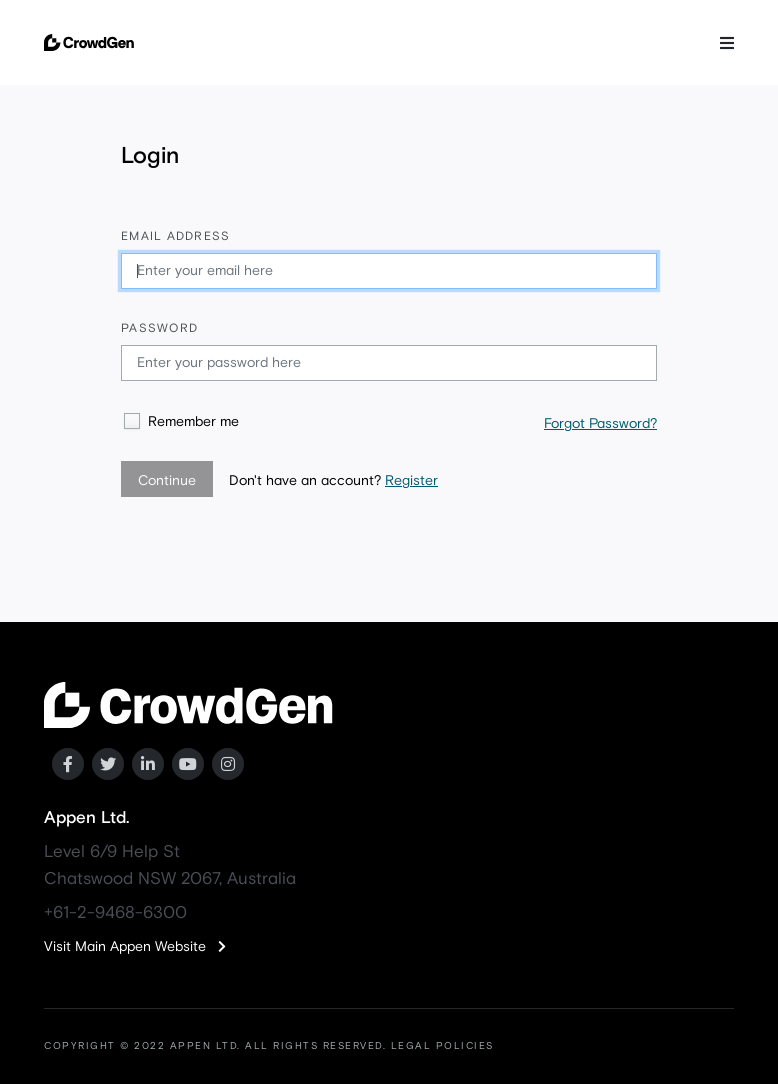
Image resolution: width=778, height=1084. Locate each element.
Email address (175, 237)
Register (411, 481)
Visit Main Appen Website (135, 947)
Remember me (193, 422)
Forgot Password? (600, 424)
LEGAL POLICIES (442, 1046)
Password (159, 329)
